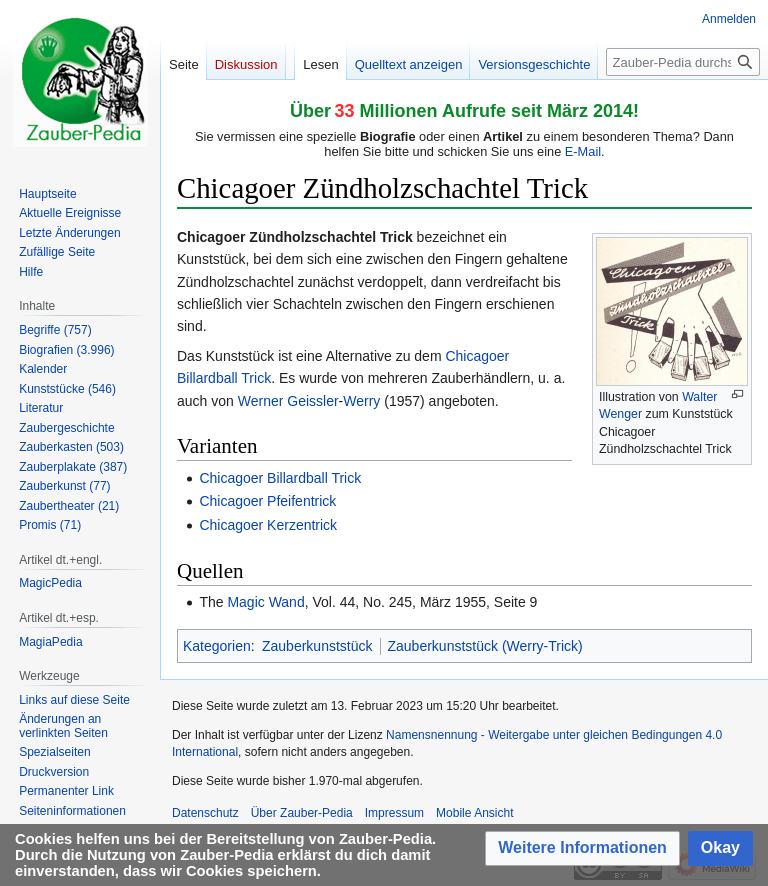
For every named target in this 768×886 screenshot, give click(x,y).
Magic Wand (265, 602)
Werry (361, 401)
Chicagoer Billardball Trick (280, 478)
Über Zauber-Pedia (302, 813)
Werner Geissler (288, 401)
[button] (582, 848)
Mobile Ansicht (474, 813)
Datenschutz (205, 813)
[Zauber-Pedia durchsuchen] (683, 62)
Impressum (394, 813)
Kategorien (217, 646)
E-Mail (583, 151)
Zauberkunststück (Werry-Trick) (485, 646)
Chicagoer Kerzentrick (268, 525)
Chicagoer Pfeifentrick (267, 501)
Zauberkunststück (317, 646)
